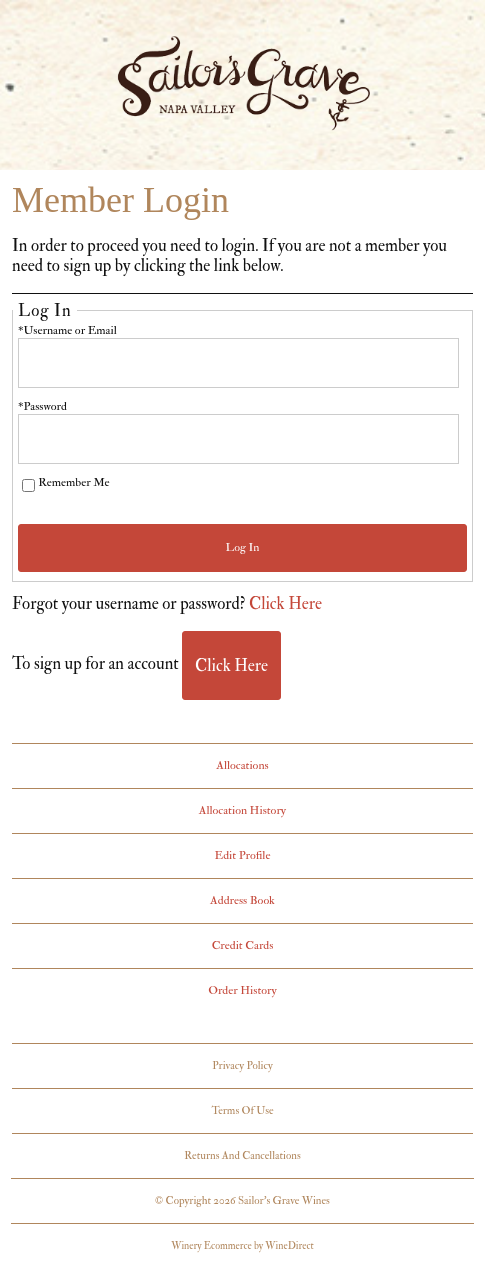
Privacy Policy (242, 1065)
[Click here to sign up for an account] (231, 665)
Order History (242, 990)
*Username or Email (67, 330)
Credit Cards (243, 945)
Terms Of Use (242, 1110)
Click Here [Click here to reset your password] (285, 603)
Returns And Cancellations (242, 1155)
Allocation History (242, 810)
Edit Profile (243, 855)
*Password (42, 406)
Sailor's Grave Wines (243, 88)
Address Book (242, 900)
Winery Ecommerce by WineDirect (242, 1246)
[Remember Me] (28, 485)
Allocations (242, 765)
